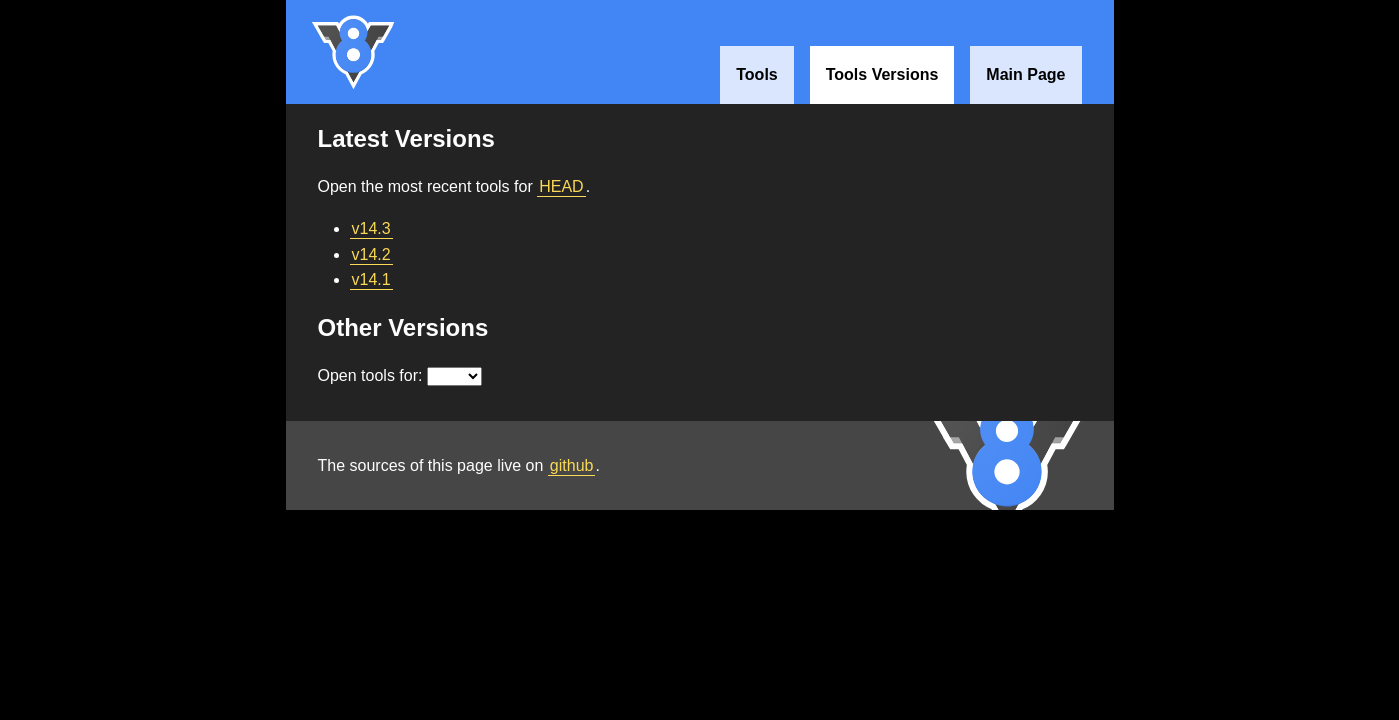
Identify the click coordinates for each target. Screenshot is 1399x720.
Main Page (1025, 74)
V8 (354, 52)
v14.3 (371, 228)
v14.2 (371, 254)
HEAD (561, 186)
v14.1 (371, 279)
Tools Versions (882, 74)
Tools (756, 74)
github (572, 465)
